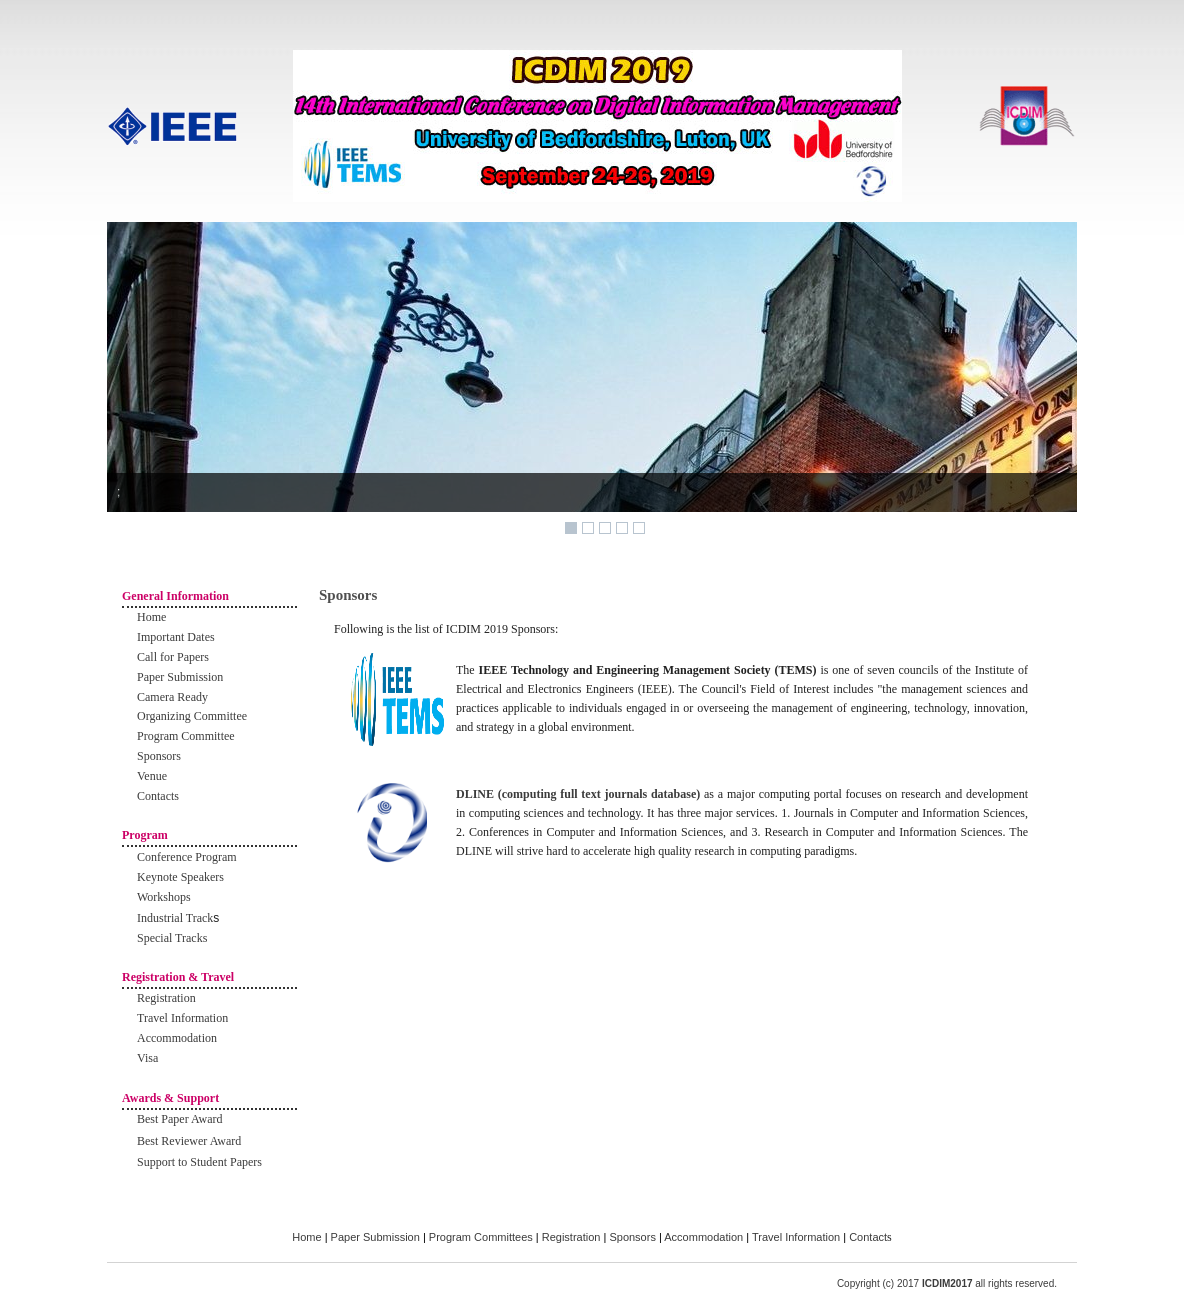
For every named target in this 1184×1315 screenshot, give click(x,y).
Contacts (158, 796)
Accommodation (177, 1038)
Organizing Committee (192, 716)
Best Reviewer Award (189, 1141)
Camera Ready (172, 697)
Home (151, 617)
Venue (152, 776)
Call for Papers (173, 657)
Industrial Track (175, 918)
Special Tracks (172, 938)
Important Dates (176, 637)
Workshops (164, 897)
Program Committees (481, 1237)
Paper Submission (180, 677)
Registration (166, 998)
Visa (147, 1058)
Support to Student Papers (199, 1162)
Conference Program (187, 857)
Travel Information (182, 1018)
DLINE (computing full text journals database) (580, 794)
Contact (868, 1237)
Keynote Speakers (180, 877)
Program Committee (186, 736)
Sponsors (159, 756)
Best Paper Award (180, 1119)
